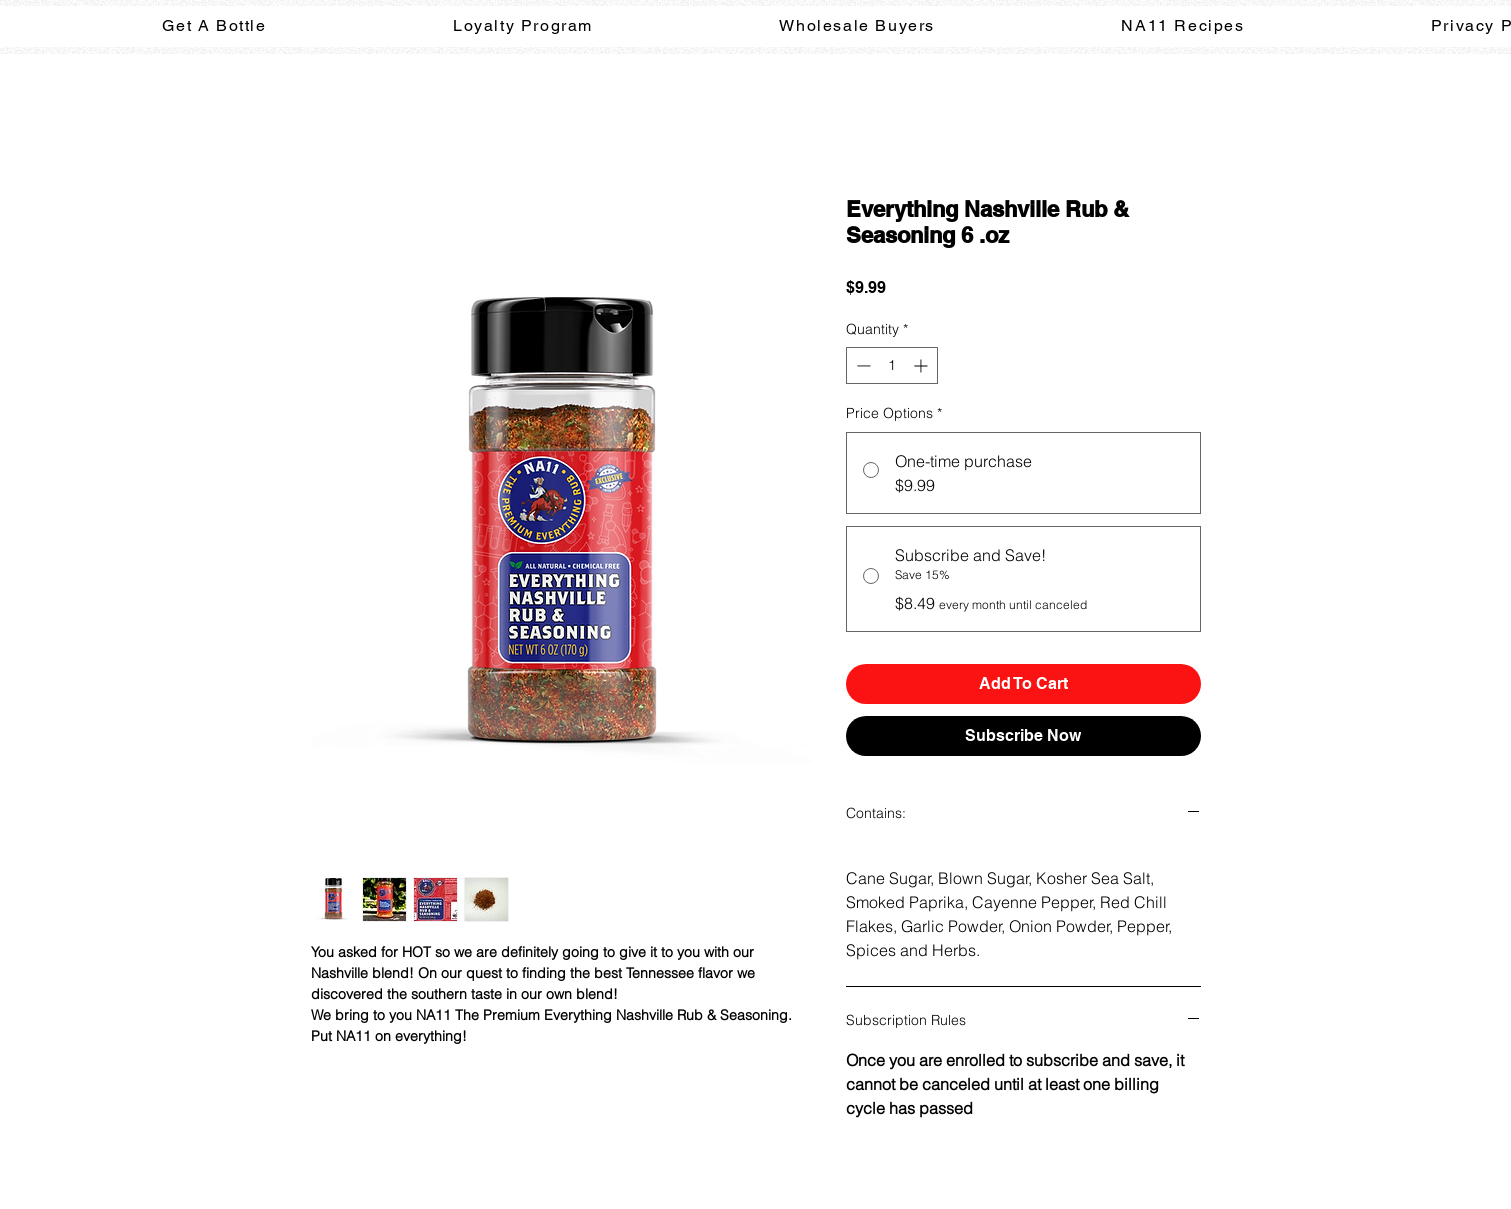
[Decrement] (861, 365)
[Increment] (922, 365)
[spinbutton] (892, 365)
